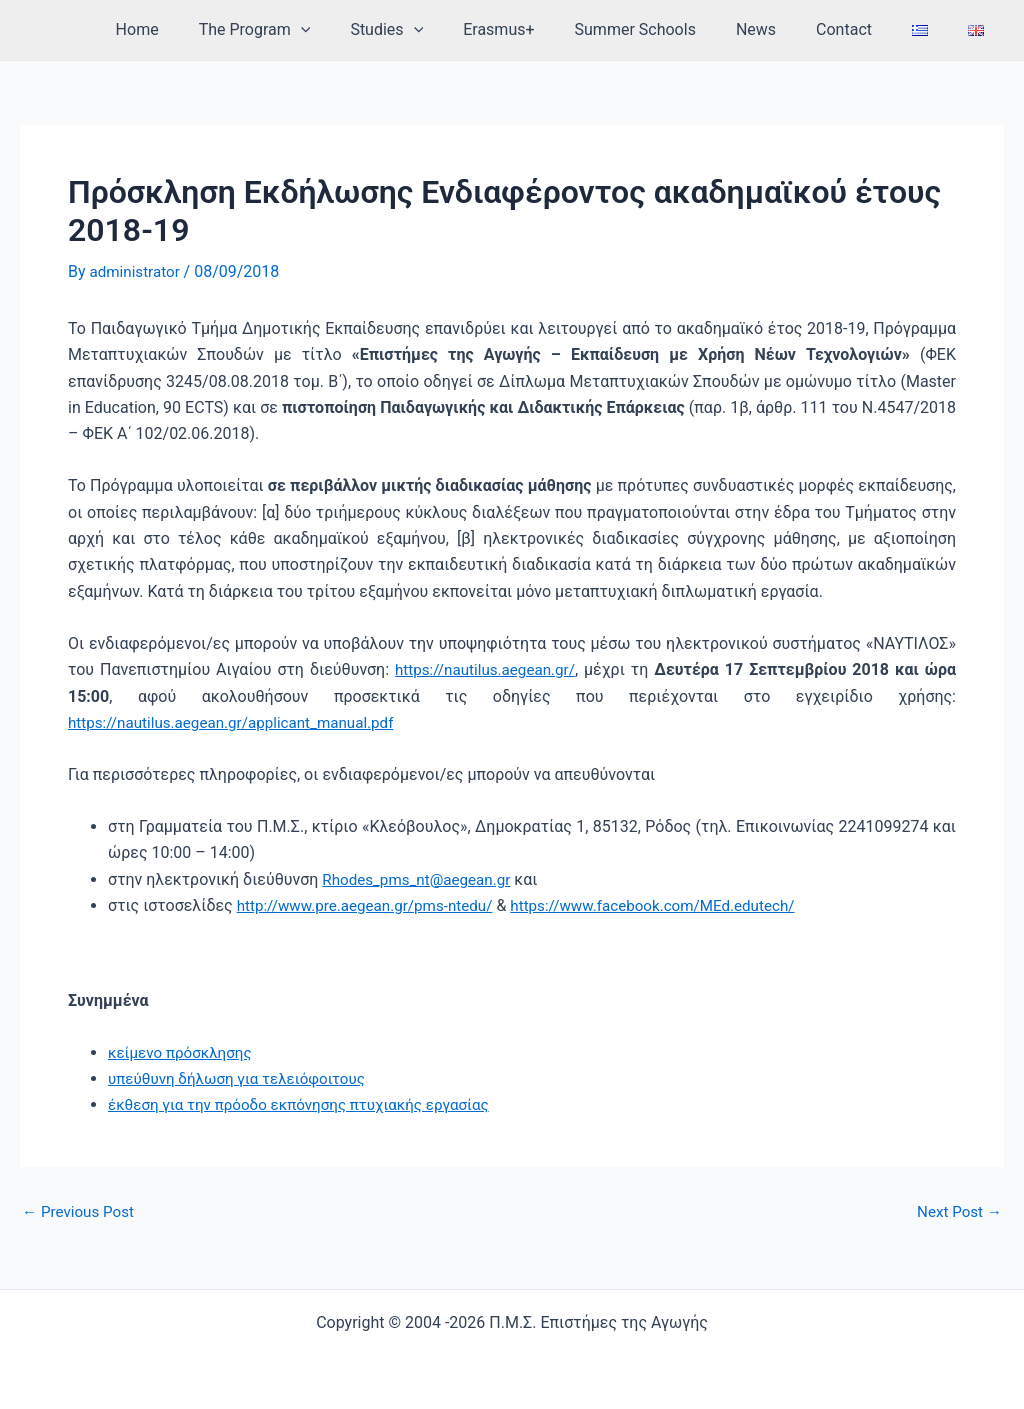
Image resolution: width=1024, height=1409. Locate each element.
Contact (864, 29)
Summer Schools (671, 29)
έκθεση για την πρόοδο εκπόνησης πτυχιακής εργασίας (309, 1104)
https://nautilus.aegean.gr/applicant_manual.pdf (240, 721)
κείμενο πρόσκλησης (184, 1051)
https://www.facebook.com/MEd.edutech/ (675, 904)
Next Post (957, 1211)
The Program (315, 30)
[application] (361, 30)
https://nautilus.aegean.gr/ (486, 668)
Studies (438, 30)
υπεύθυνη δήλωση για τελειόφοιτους (243, 1077)
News (784, 29)
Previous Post (81, 1211)
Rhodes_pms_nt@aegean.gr (421, 878)
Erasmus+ (542, 29)
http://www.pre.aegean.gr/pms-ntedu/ (372, 904)
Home (205, 29)
